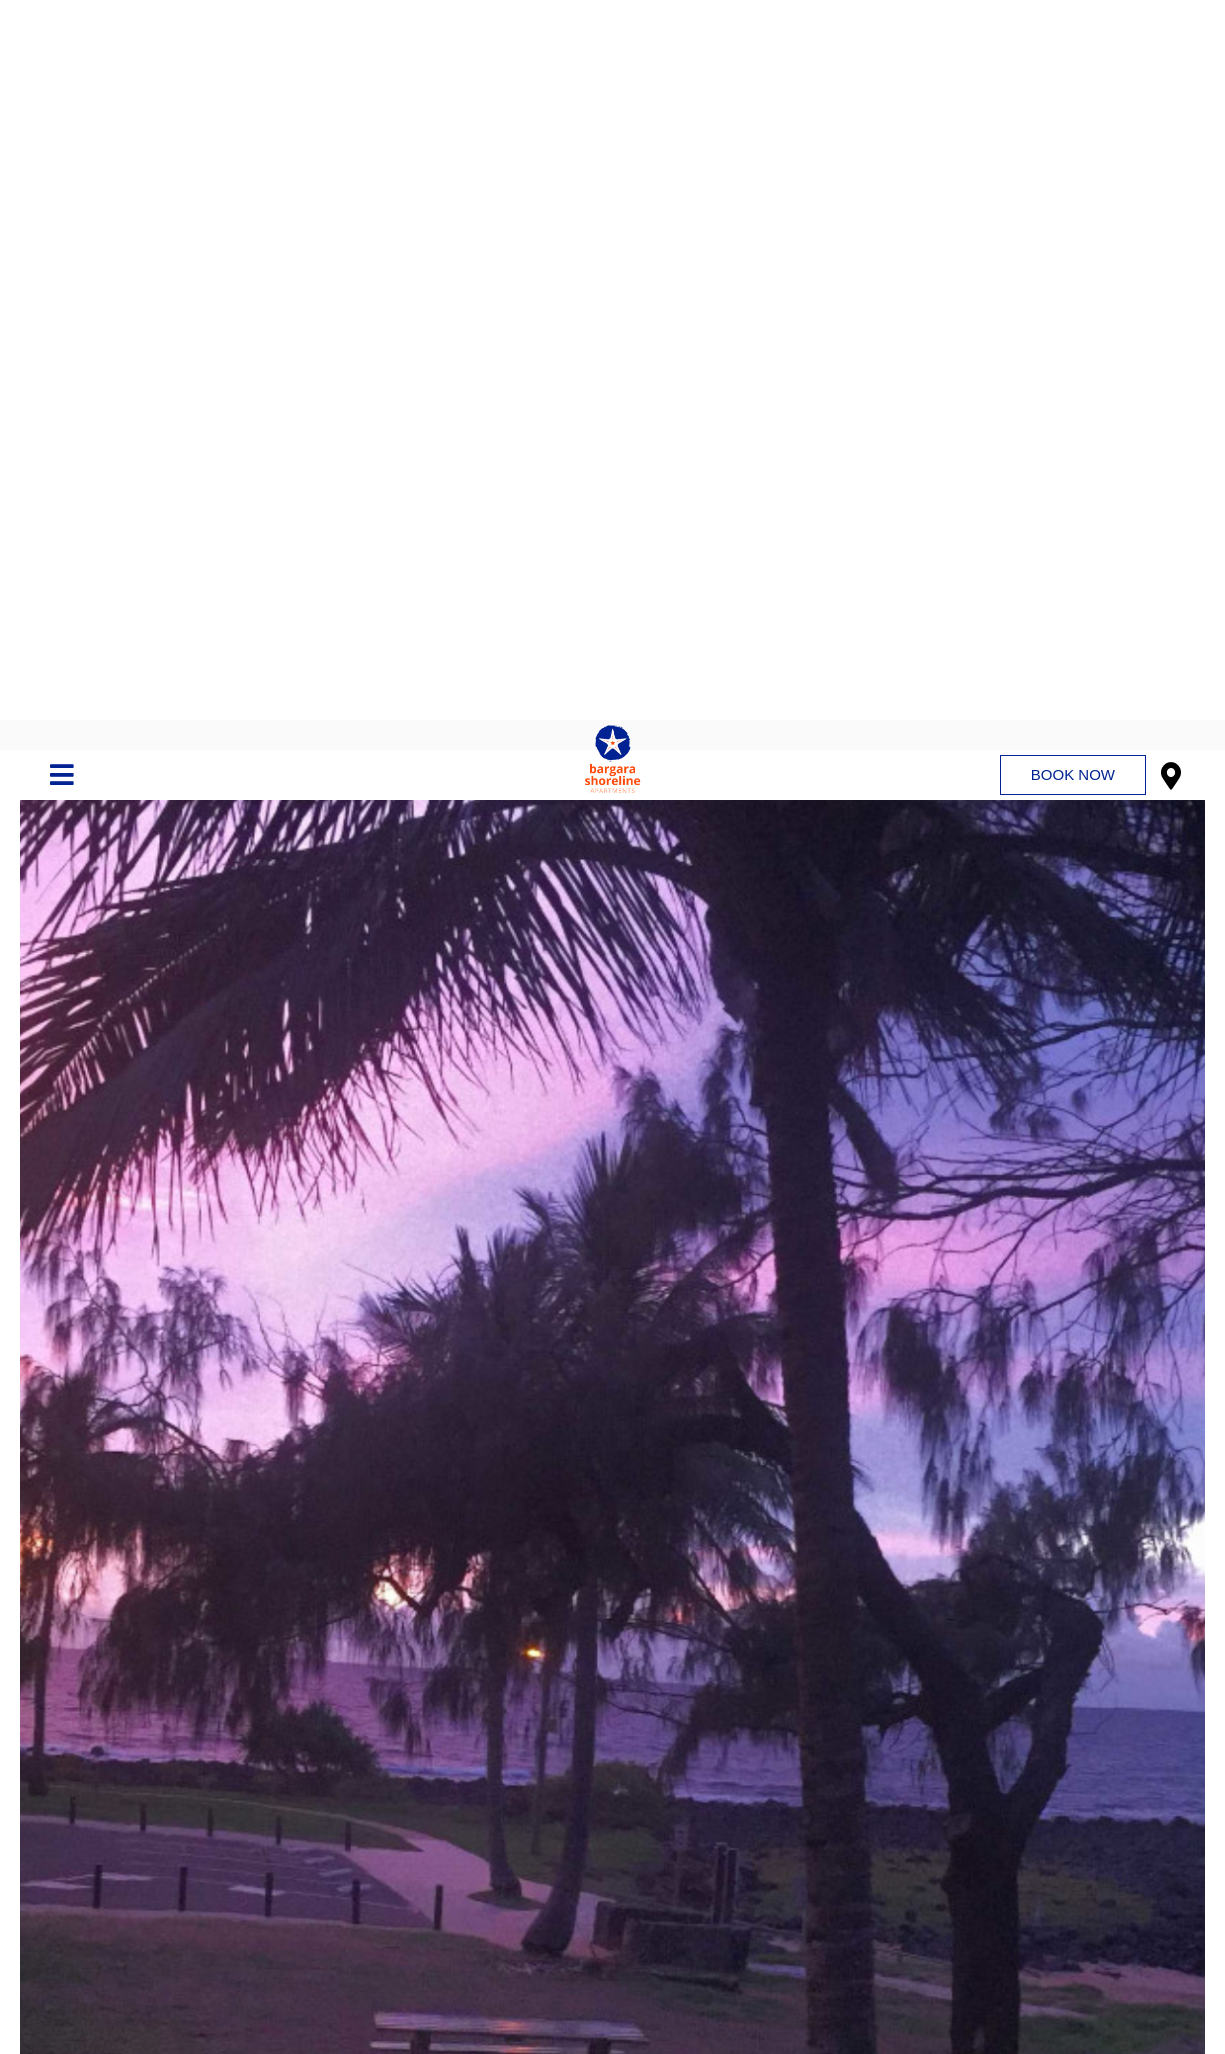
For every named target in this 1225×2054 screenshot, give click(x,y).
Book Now (1073, 54)
